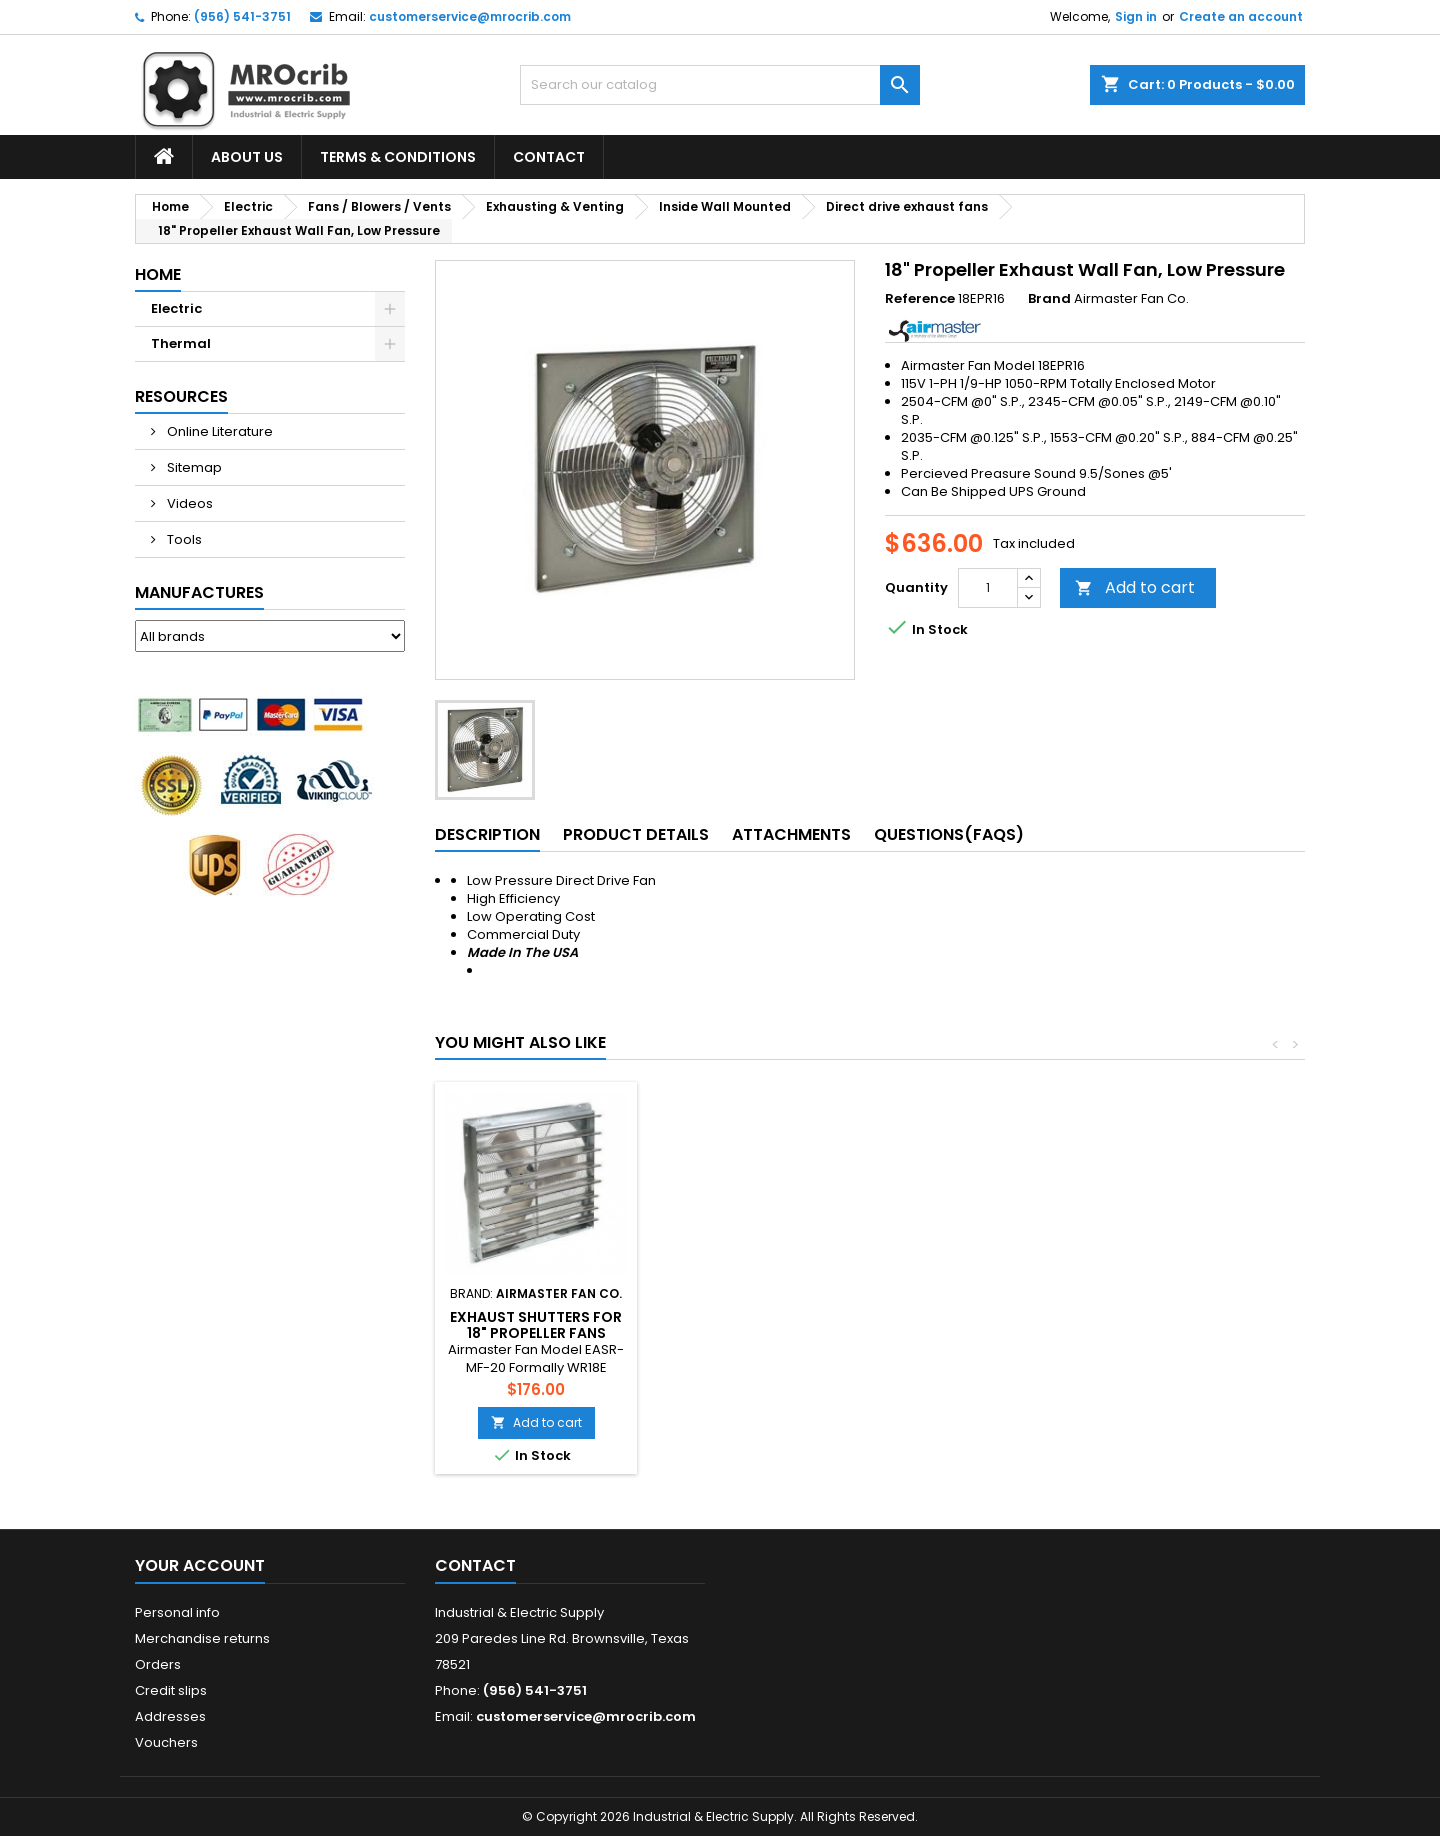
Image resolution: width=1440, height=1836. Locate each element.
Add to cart (1135, 587)
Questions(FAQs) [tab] (949, 834)
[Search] (720, 85)
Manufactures (199, 592)
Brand (1049, 299)
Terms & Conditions (398, 157)
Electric (176, 308)
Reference (920, 299)
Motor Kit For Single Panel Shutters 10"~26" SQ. (536, 1333)
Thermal (181, 343)
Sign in (1136, 16)
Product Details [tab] (636, 834)
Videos (188, 503)
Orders (158, 1664)
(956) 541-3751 (242, 16)
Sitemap (193, 467)
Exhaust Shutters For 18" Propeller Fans (758, 1325)
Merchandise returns (202, 1638)
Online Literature (218, 431)
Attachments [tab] (791, 834)
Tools (183, 539)
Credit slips (171, 1690)
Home (158, 274)
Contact (549, 157)
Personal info (177, 1612)
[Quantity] (988, 588)
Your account (200, 1565)
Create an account (1241, 16)
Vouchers (166, 1742)
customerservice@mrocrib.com (470, 16)
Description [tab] (487, 834)
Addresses (170, 1716)
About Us (247, 157)
